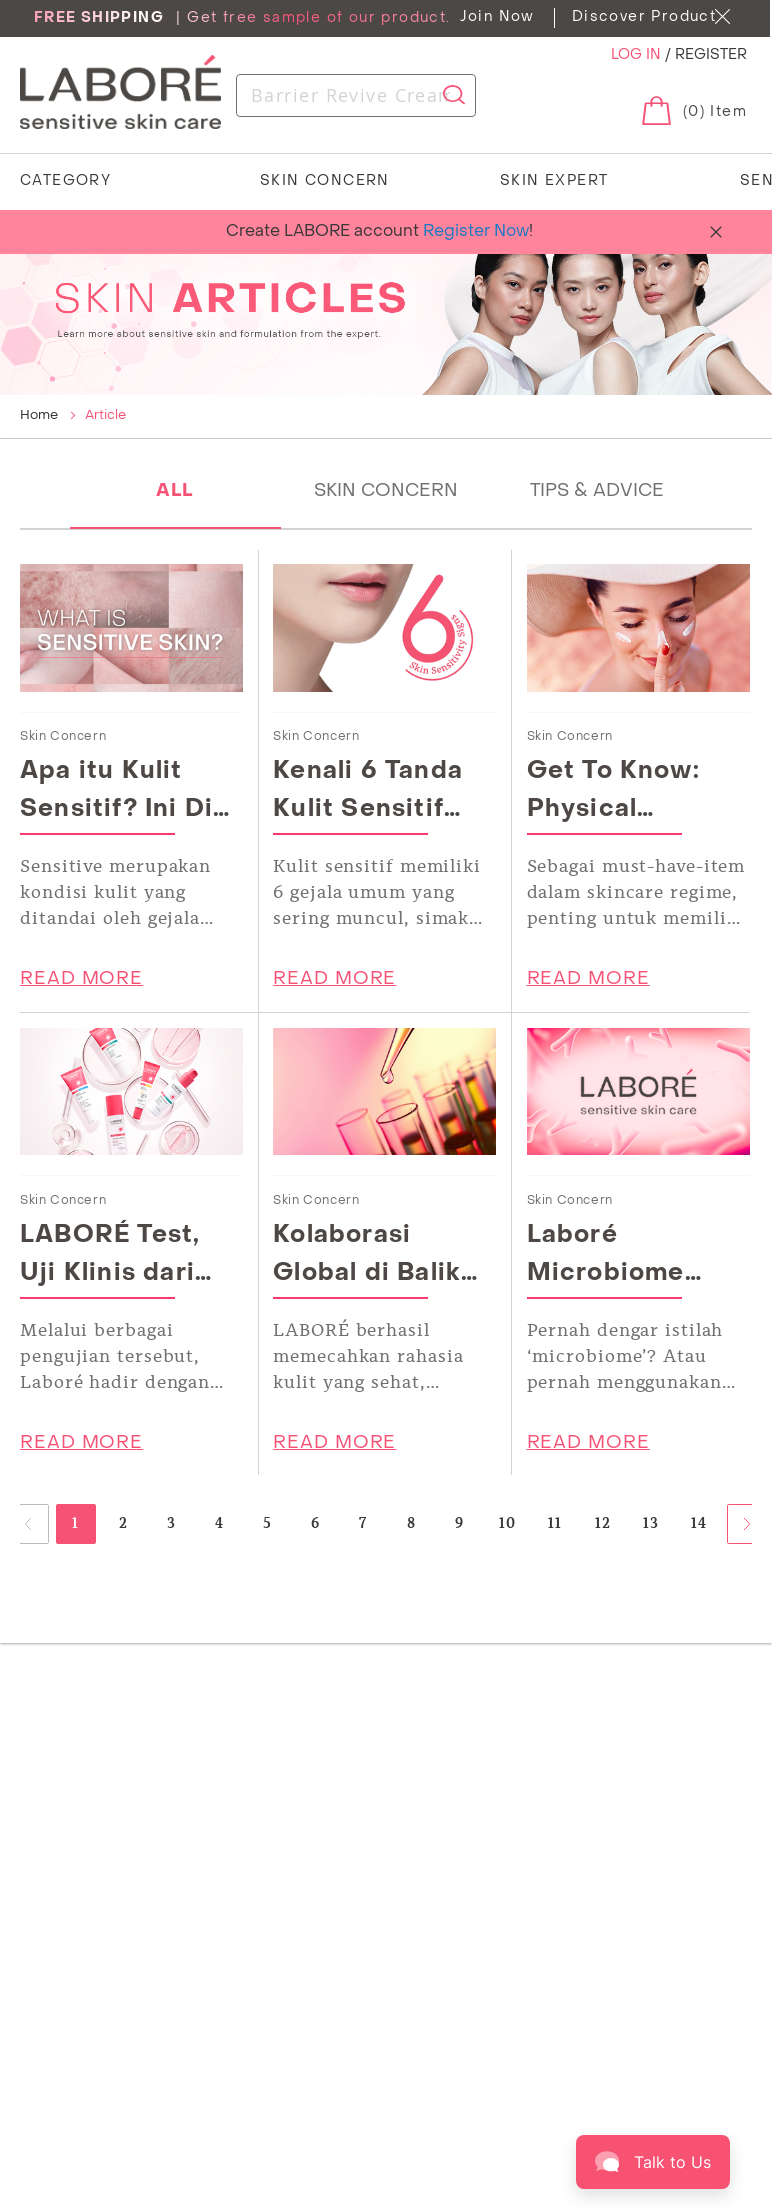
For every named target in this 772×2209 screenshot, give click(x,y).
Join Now (497, 17)
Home (40, 415)
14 (699, 1523)
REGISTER (711, 55)
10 (508, 1523)
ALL (175, 491)
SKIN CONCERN (386, 491)
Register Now (476, 232)
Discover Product (644, 17)
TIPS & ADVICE (597, 491)
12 (603, 1523)
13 (651, 1523)
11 (555, 1523)
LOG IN (638, 55)
